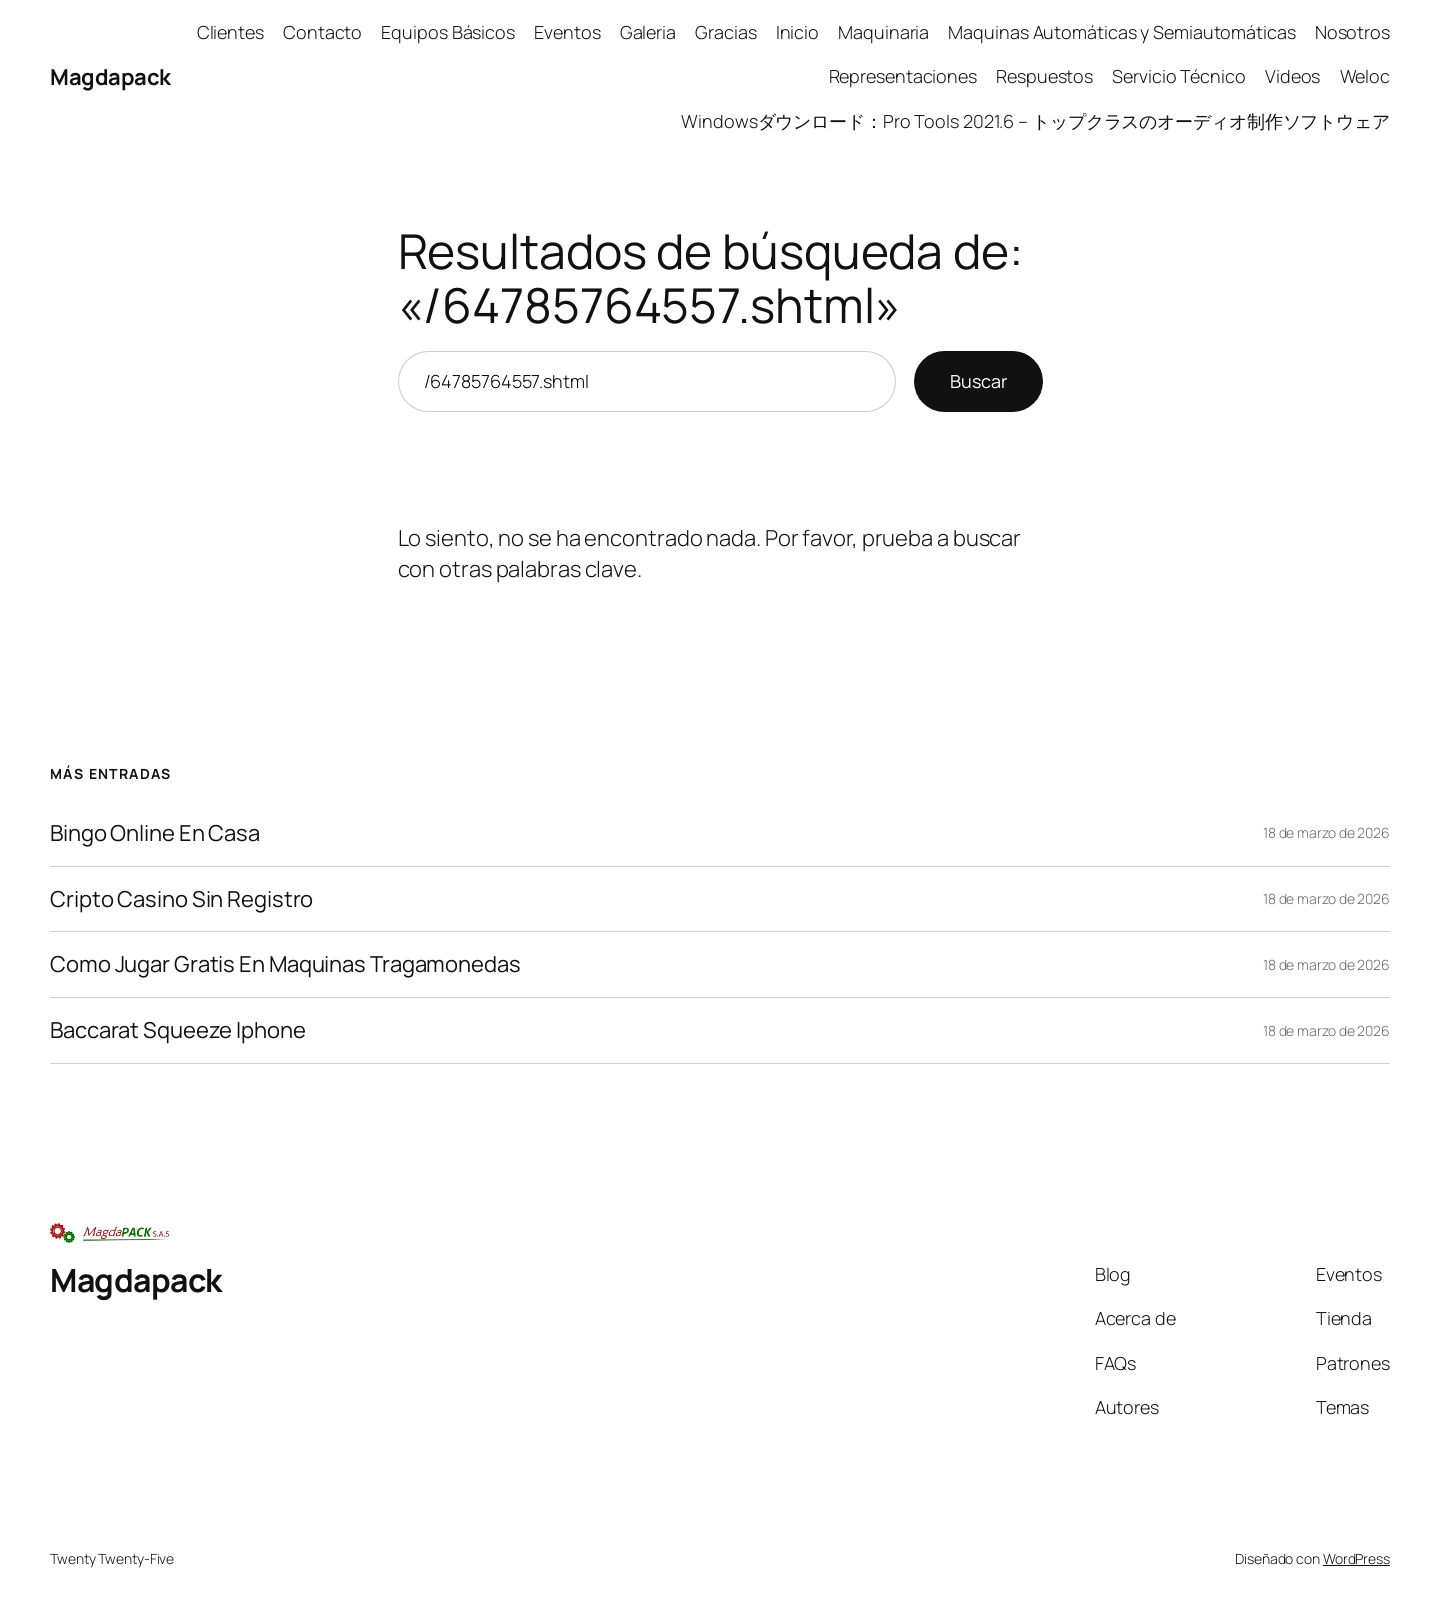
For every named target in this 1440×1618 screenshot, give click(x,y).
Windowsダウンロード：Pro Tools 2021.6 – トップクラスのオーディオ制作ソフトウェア (1035, 121)
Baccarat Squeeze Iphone (178, 1030)
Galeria (648, 32)
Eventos (567, 32)
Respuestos (1044, 76)
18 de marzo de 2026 (1326, 832)
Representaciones (903, 76)
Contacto (322, 32)
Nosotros (1352, 32)
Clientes (230, 32)
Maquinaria (883, 32)
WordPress (1356, 1558)
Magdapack (110, 77)
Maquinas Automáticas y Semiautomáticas (1121, 32)
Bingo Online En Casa (155, 833)
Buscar (978, 381)
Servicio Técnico (1178, 76)
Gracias (725, 32)
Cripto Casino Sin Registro (181, 899)
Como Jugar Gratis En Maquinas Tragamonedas (285, 964)
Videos (1292, 76)
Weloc (1365, 76)
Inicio (797, 32)
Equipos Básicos (448, 32)
